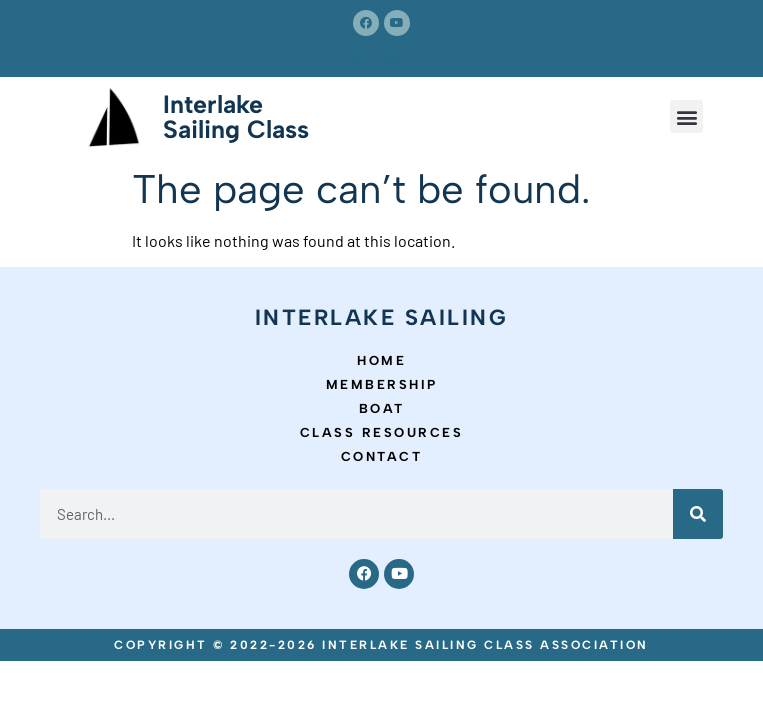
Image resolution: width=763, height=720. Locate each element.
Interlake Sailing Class (236, 116)
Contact (382, 456)
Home (381, 360)
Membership (382, 384)
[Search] (698, 514)
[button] (686, 116)
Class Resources (382, 432)
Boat (382, 408)
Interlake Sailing (382, 317)
